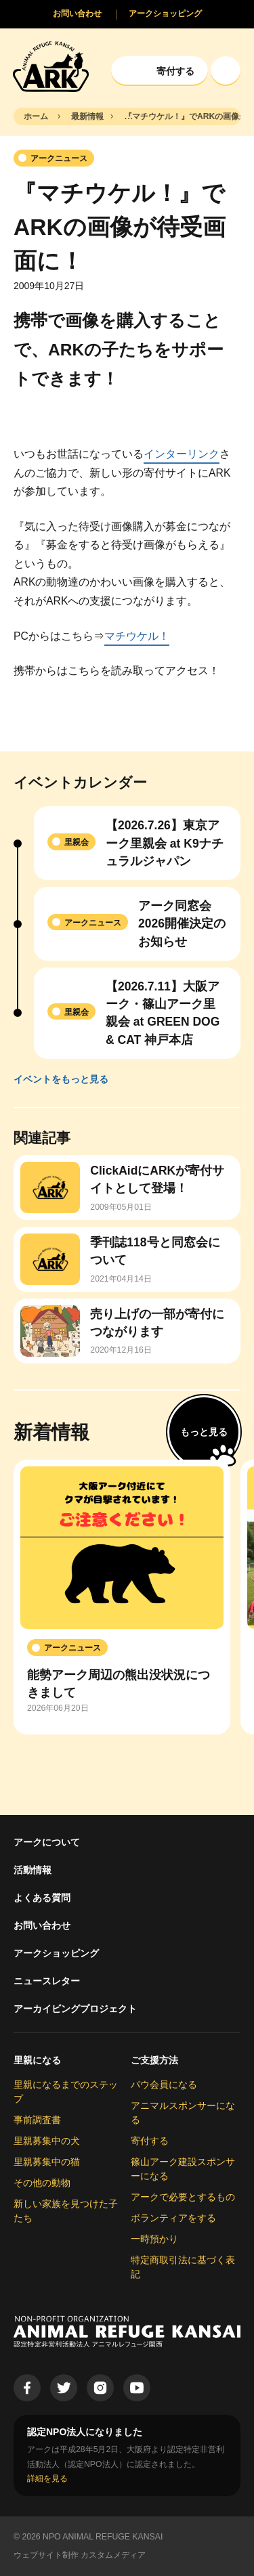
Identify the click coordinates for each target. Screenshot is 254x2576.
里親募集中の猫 (47, 2161)
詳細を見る (47, 2478)
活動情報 (32, 1869)
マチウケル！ (136, 636)
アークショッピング (56, 1953)
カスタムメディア (113, 2555)
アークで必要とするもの (183, 2196)
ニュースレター (47, 1980)
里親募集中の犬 (47, 2140)
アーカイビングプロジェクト (75, 2008)
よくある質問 (42, 1897)
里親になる (37, 2060)
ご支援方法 (154, 2060)
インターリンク (181, 454)
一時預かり (154, 2238)
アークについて (47, 1842)
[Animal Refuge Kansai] (50, 66)
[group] (122, 1597)
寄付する (150, 2140)
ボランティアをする (173, 2217)
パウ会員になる (164, 2084)
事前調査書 (37, 2119)
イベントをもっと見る (61, 1079)
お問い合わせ (42, 1925)
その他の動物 (42, 2182)
